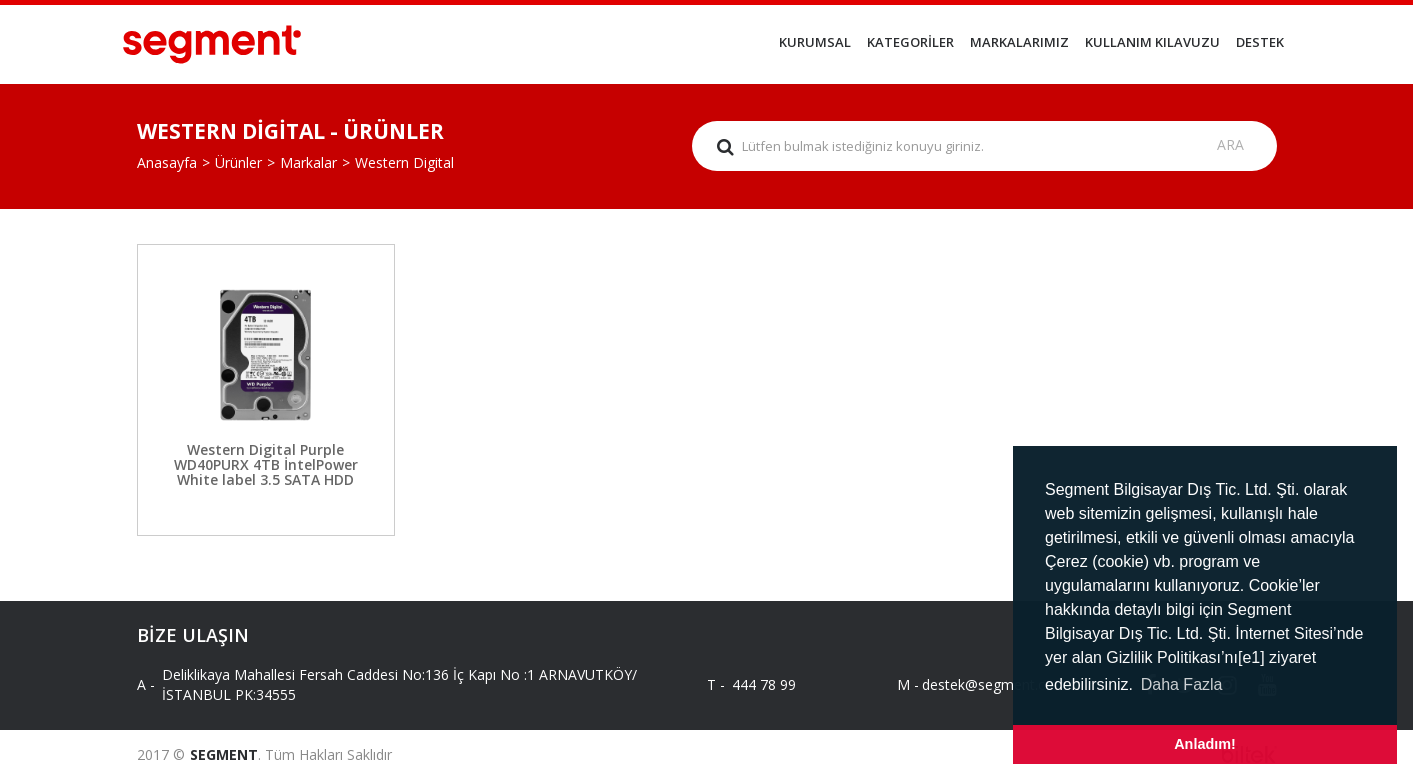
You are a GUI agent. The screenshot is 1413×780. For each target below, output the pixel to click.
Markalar (308, 162)
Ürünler (238, 162)
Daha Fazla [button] (1182, 684)
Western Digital (404, 162)
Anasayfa (167, 162)
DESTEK (1260, 42)
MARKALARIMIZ (1019, 42)
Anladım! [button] (1205, 744)
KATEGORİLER (910, 42)
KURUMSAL (815, 42)
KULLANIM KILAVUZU (1152, 42)
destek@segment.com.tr (984, 684)
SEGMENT (224, 754)
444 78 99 (764, 684)
